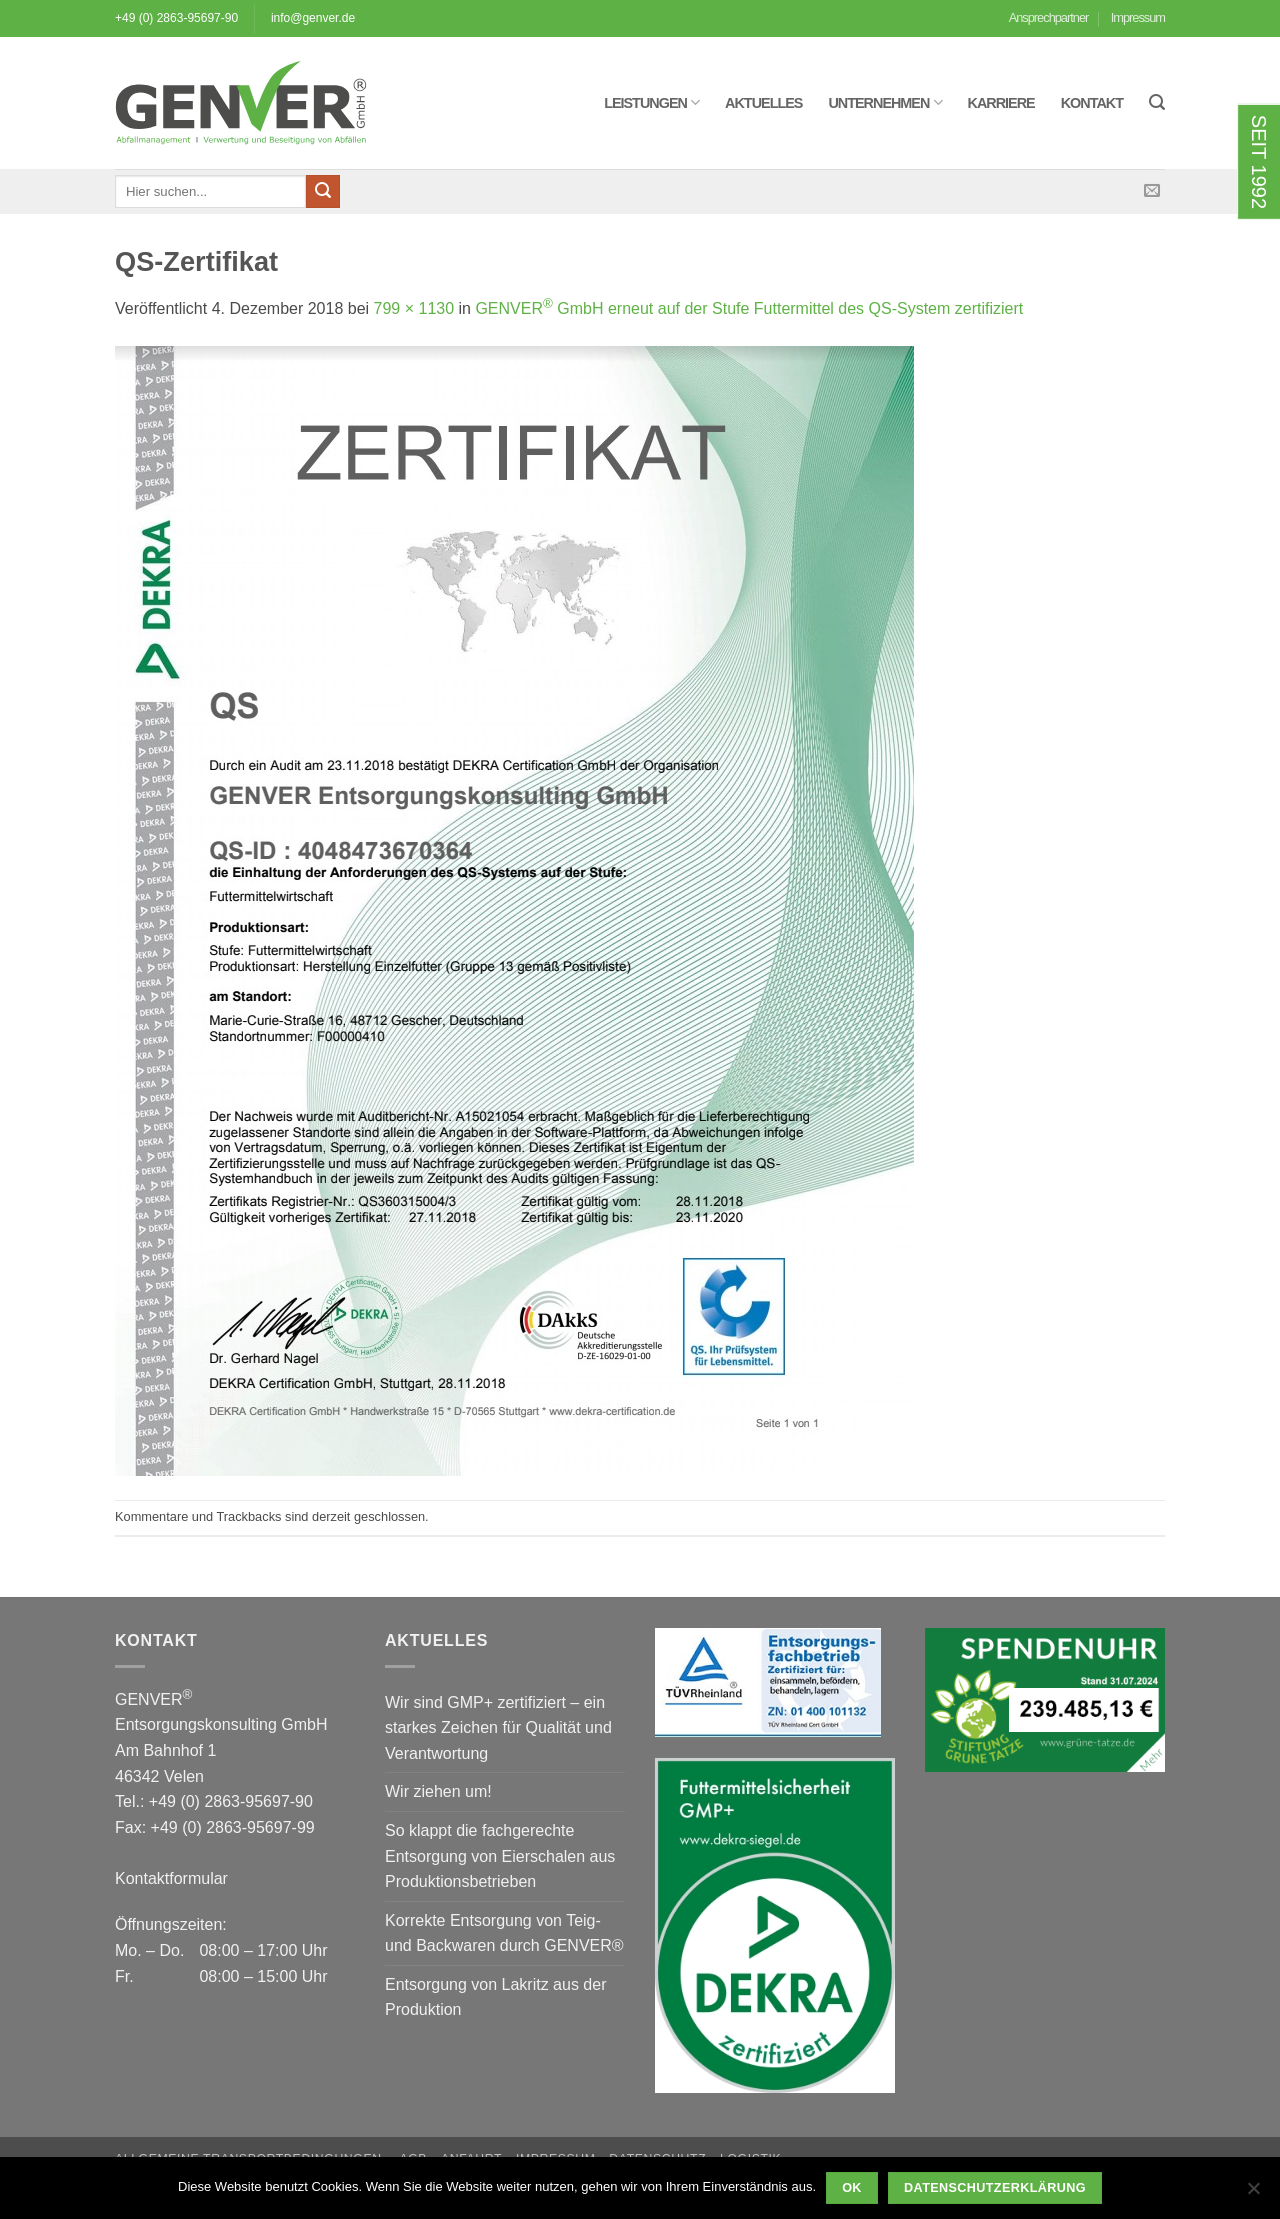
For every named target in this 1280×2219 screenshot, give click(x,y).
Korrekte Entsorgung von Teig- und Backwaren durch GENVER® (504, 1933)
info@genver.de (313, 18)
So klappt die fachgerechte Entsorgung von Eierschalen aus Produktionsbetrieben (500, 1856)
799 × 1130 (414, 308)
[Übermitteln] (323, 192)
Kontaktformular (171, 1878)
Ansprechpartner (1049, 17)
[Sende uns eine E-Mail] (1152, 191)
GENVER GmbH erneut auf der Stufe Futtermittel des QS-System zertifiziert (749, 308)
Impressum (1138, 17)
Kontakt (1092, 103)
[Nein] (1253, 2194)
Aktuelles (763, 103)
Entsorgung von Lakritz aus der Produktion (495, 1997)
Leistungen (651, 102)
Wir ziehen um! (438, 1791)
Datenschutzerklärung (995, 2188)
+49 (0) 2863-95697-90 (176, 18)
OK (852, 2188)
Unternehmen (884, 102)
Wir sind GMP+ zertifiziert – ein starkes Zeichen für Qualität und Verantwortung (498, 1728)
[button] (1157, 102)
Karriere (1001, 103)
